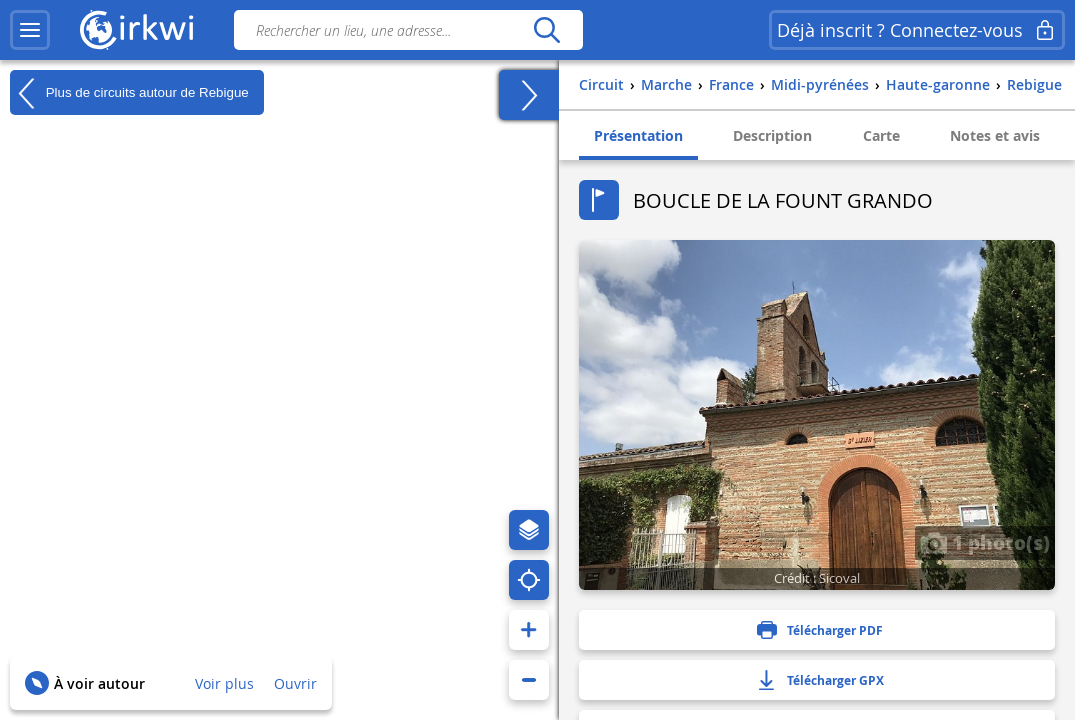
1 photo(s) (985, 542)
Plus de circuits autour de (129, 93)
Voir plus (224, 683)
